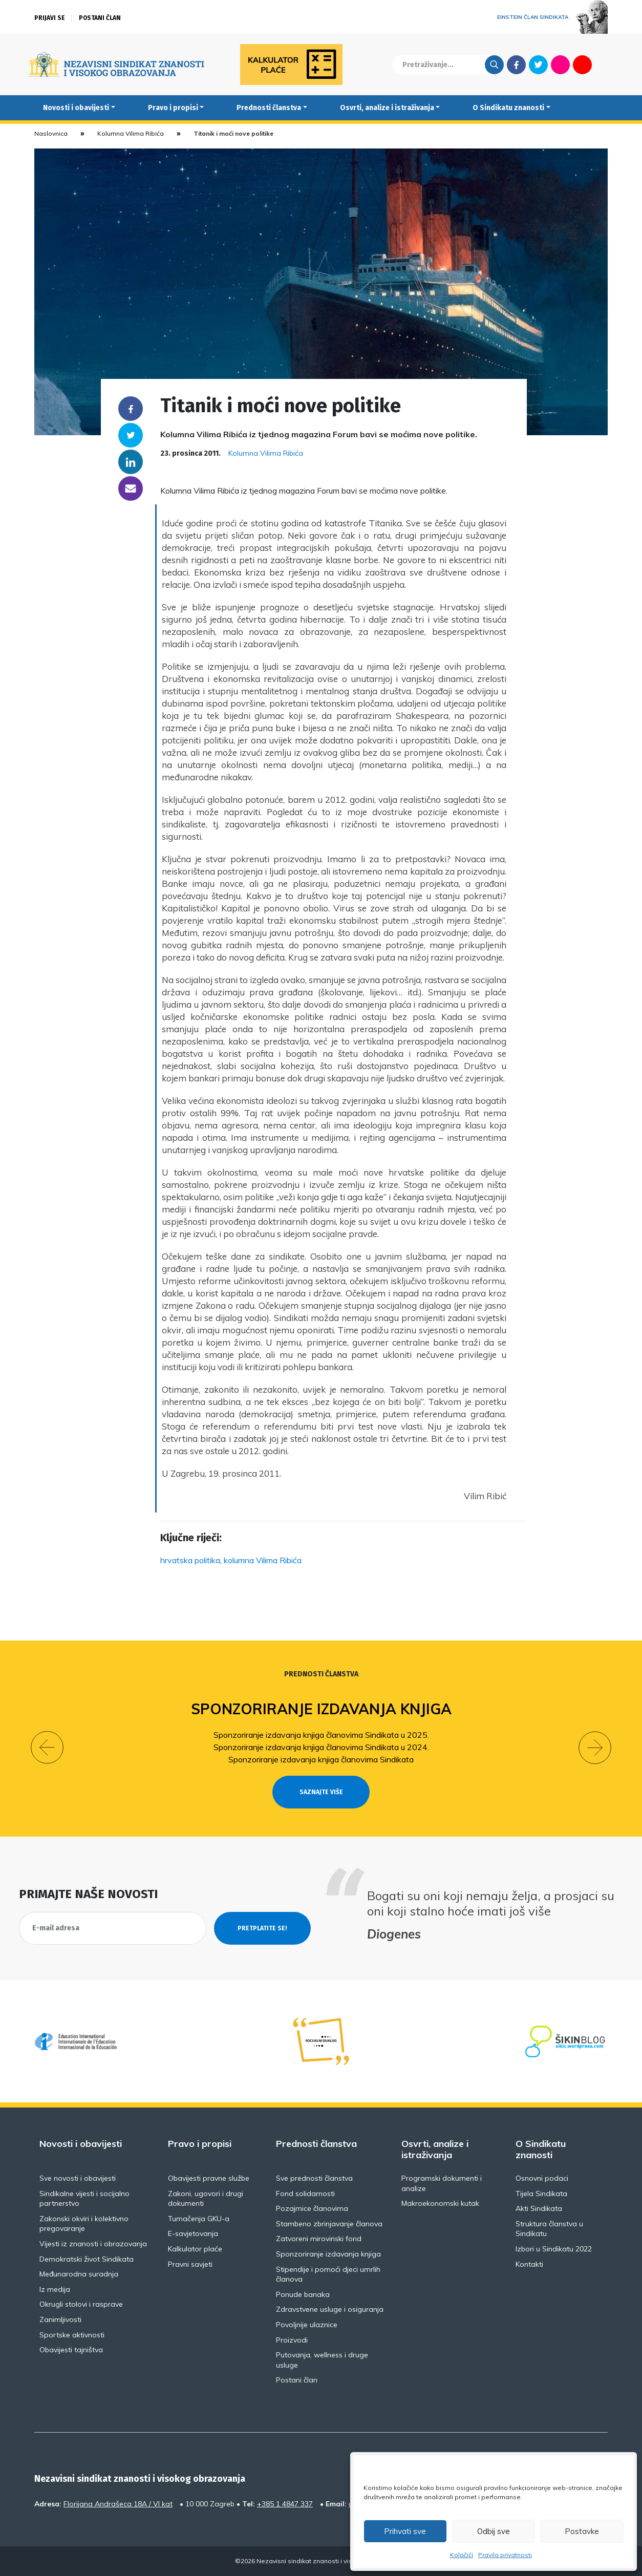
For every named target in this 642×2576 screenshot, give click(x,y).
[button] (47, 1747)
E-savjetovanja (193, 2233)
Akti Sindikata (539, 2208)
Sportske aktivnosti (71, 2334)
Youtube (582, 64)
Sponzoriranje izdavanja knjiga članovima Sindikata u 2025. (321, 1735)
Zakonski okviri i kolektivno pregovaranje (84, 2223)
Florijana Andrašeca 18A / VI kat (118, 2503)
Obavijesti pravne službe (208, 2178)
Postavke (582, 2531)
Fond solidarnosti (305, 2193)
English (604, 64)
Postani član (100, 18)
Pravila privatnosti (505, 2555)
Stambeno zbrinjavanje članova (329, 2223)
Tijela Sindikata (541, 2193)
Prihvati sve (405, 2531)
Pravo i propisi (173, 107)
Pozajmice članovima (312, 2208)
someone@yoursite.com (130, 488)
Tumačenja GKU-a (198, 2218)
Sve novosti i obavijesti (77, 2178)
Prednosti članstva (269, 107)
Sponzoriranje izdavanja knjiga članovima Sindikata (321, 1759)
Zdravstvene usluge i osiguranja (329, 2309)
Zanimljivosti (60, 2319)
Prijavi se (49, 18)
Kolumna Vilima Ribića (130, 133)
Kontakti (529, 2264)
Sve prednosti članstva (314, 2178)
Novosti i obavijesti (76, 107)
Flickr (560, 64)
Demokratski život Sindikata (86, 2259)
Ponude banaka (303, 2294)
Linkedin (130, 462)
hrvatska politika (190, 1560)
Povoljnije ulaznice (306, 2324)
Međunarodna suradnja (78, 2274)
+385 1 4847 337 (285, 2503)
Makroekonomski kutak (440, 2203)
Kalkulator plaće (195, 2248)
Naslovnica (51, 133)
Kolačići (461, 2555)
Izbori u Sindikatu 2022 (554, 2248)
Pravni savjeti (190, 2264)
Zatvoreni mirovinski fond (318, 2238)
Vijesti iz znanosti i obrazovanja (93, 2243)
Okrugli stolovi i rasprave (81, 2304)
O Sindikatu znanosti (508, 107)
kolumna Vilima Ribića (263, 1560)
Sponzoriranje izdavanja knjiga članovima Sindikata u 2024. (321, 1747)
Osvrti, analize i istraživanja (387, 107)
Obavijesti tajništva (71, 2349)
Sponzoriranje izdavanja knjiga (321, 1709)
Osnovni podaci (542, 2178)
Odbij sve (493, 2531)
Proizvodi (292, 2340)
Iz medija (54, 2289)
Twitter (538, 64)
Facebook (516, 64)
